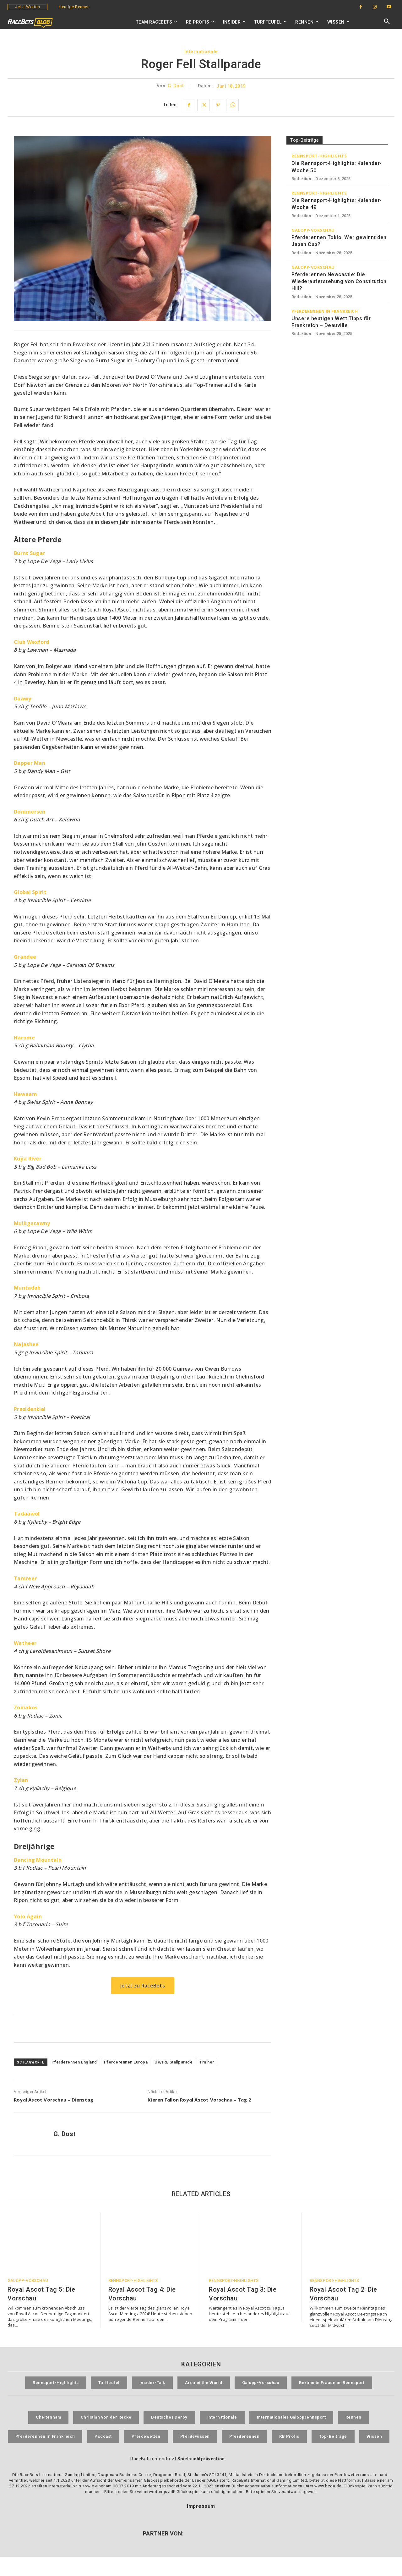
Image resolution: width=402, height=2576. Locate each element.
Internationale (201, 51)
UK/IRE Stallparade (174, 2062)
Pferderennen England (74, 2062)
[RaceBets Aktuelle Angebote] (142, 2028)
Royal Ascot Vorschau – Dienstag (53, 2099)
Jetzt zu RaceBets (142, 1985)
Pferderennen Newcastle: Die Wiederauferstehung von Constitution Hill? (339, 281)
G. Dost (176, 86)
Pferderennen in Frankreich (324, 311)
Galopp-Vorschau (313, 230)
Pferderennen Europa (126, 2062)
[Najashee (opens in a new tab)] (26, 1344)
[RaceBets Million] (337, 381)
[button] (386, 21)
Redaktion (301, 178)
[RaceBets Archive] (337, 440)
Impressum (201, 2525)
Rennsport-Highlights (319, 156)
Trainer (206, 2062)
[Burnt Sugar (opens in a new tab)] (29, 553)
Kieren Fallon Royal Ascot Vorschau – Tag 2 (199, 2099)
